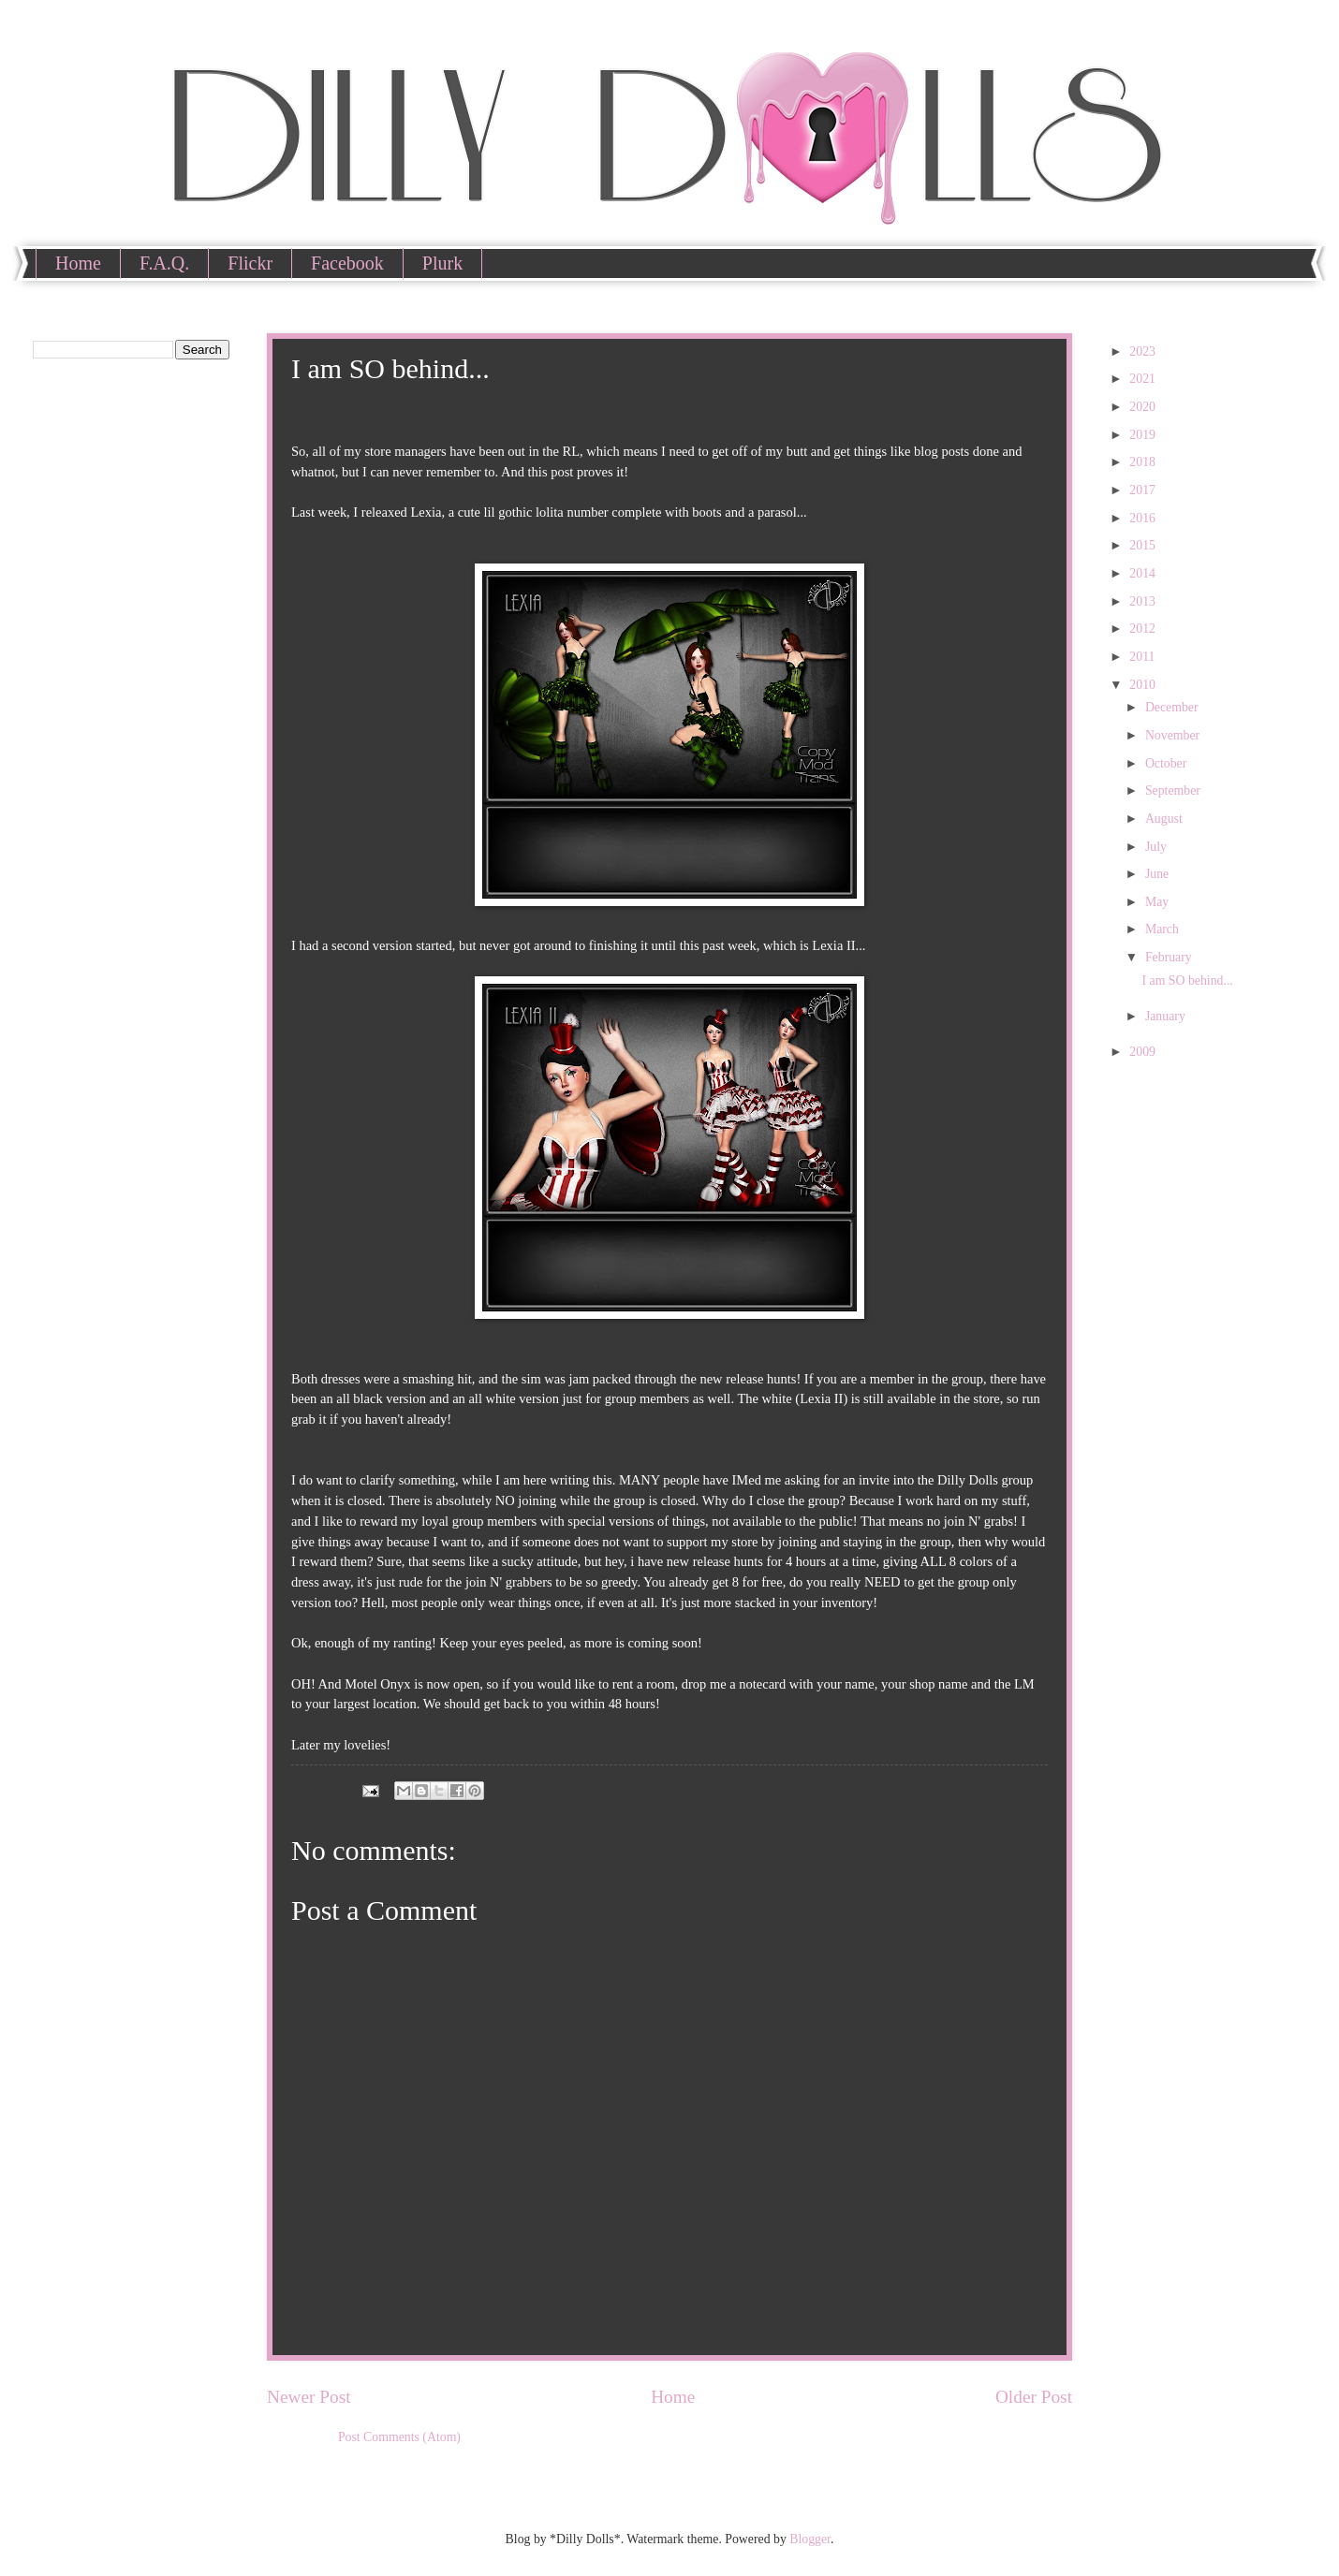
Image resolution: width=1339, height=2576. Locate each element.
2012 (1143, 629)
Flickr (250, 263)
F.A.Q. (164, 263)
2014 (1143, 573)
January (1166, 1016)
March (1163, 929)
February (1170, 957)
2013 (1143, 601)
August (1165, 819)
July (1157, 847)
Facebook (347, 263)
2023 (1143, 351)
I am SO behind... (1186, 980)
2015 (1143, 545)
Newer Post (309, 2397)
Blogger (810, 2539)
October (1167, 763)
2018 (1143, 462)
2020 (1143, 407)
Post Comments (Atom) (399, 2437)
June (1158, 874)
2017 (1143, 490)
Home (78, 263)
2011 (1143, 657)
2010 (1143, 685)
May (1158, 902)
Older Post (1033, 2397)
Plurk (442, 263)
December (1173, 707)
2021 (1143, 379)
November (1174, 735)
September (1174, 790)
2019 (1143, 435)
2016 (1143, 518)
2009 (1143, 1052)
